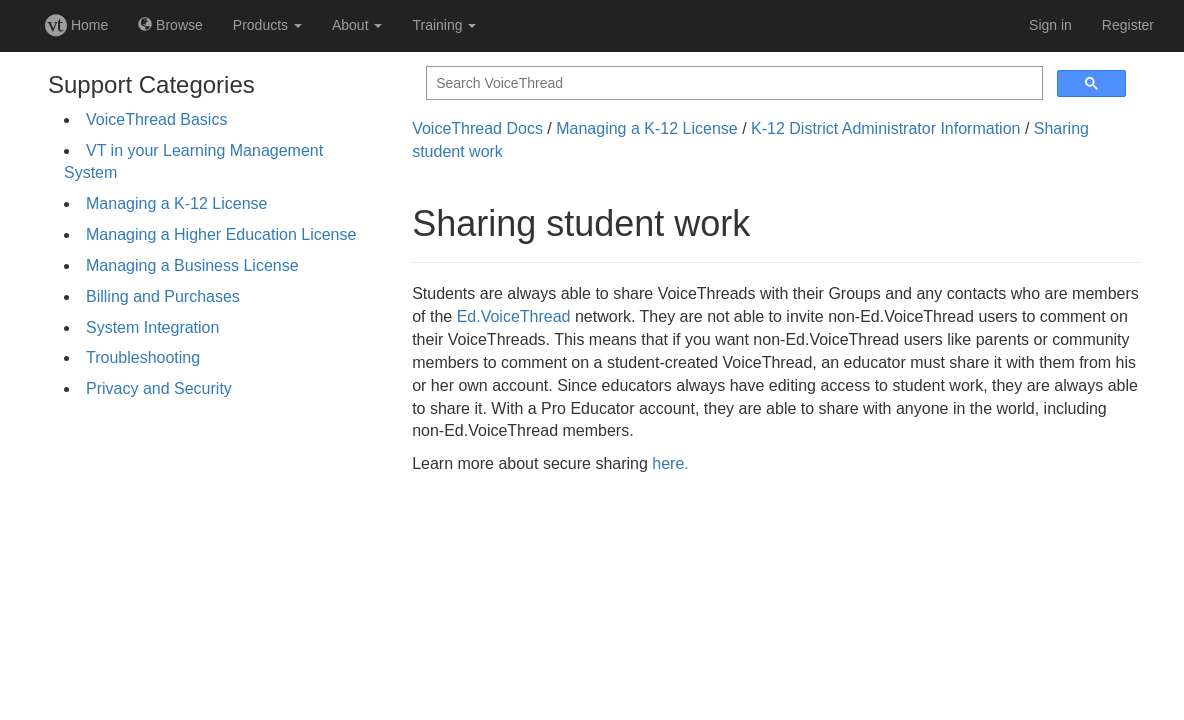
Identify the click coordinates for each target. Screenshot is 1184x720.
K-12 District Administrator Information (885, 128)
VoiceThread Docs (477, 128)
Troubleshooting (143, 357)
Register (1128, 25)
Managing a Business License (192, 265)
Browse (170, 25)
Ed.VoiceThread (514, 316)
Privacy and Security (159, 388)
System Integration (152, 327)
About (357, 25)
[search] (732, 83)
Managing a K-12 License (176, 203)
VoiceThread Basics (156, 119)
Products (267, 25)
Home (76, 25)
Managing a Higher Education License (221, 234)
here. (670, 463)
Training (444, 25)
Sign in (1050, 25)
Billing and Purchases (163, 296)
